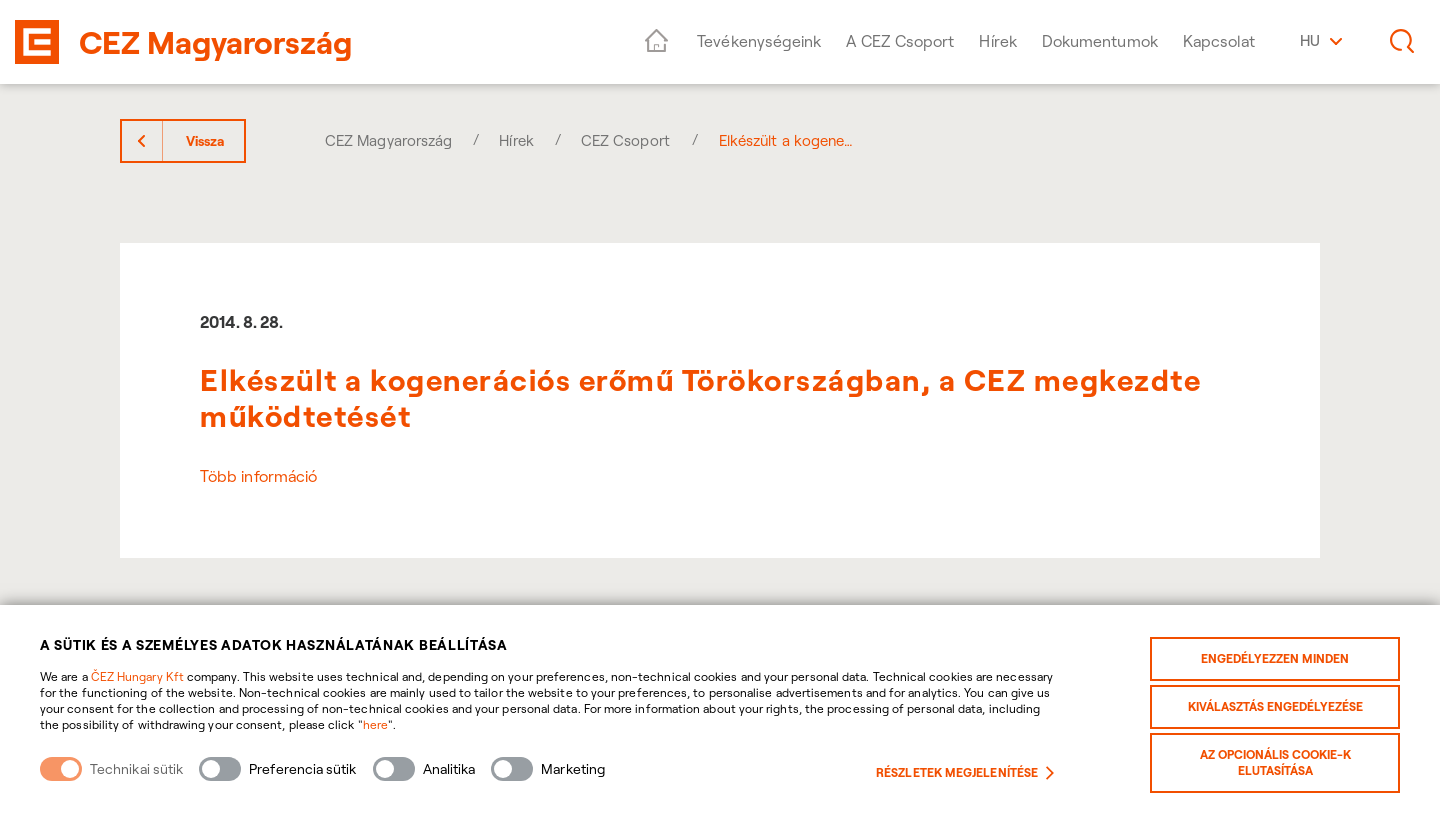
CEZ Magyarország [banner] (215, 42)
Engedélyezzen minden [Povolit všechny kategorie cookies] (1275, 658)
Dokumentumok (1100, 41)
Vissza (205, 141)
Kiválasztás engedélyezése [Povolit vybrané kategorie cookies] (1275, 706)
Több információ (258, 476)
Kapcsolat (1219, 41)
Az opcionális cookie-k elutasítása (1275, 762)
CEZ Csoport (625, 140)
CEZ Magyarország (388, 140)
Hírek (997, 41)
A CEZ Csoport (900, 41)
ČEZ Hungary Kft (137, 676)
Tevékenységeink (759, 41)
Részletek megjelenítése (965, 773)
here (375, 724)
